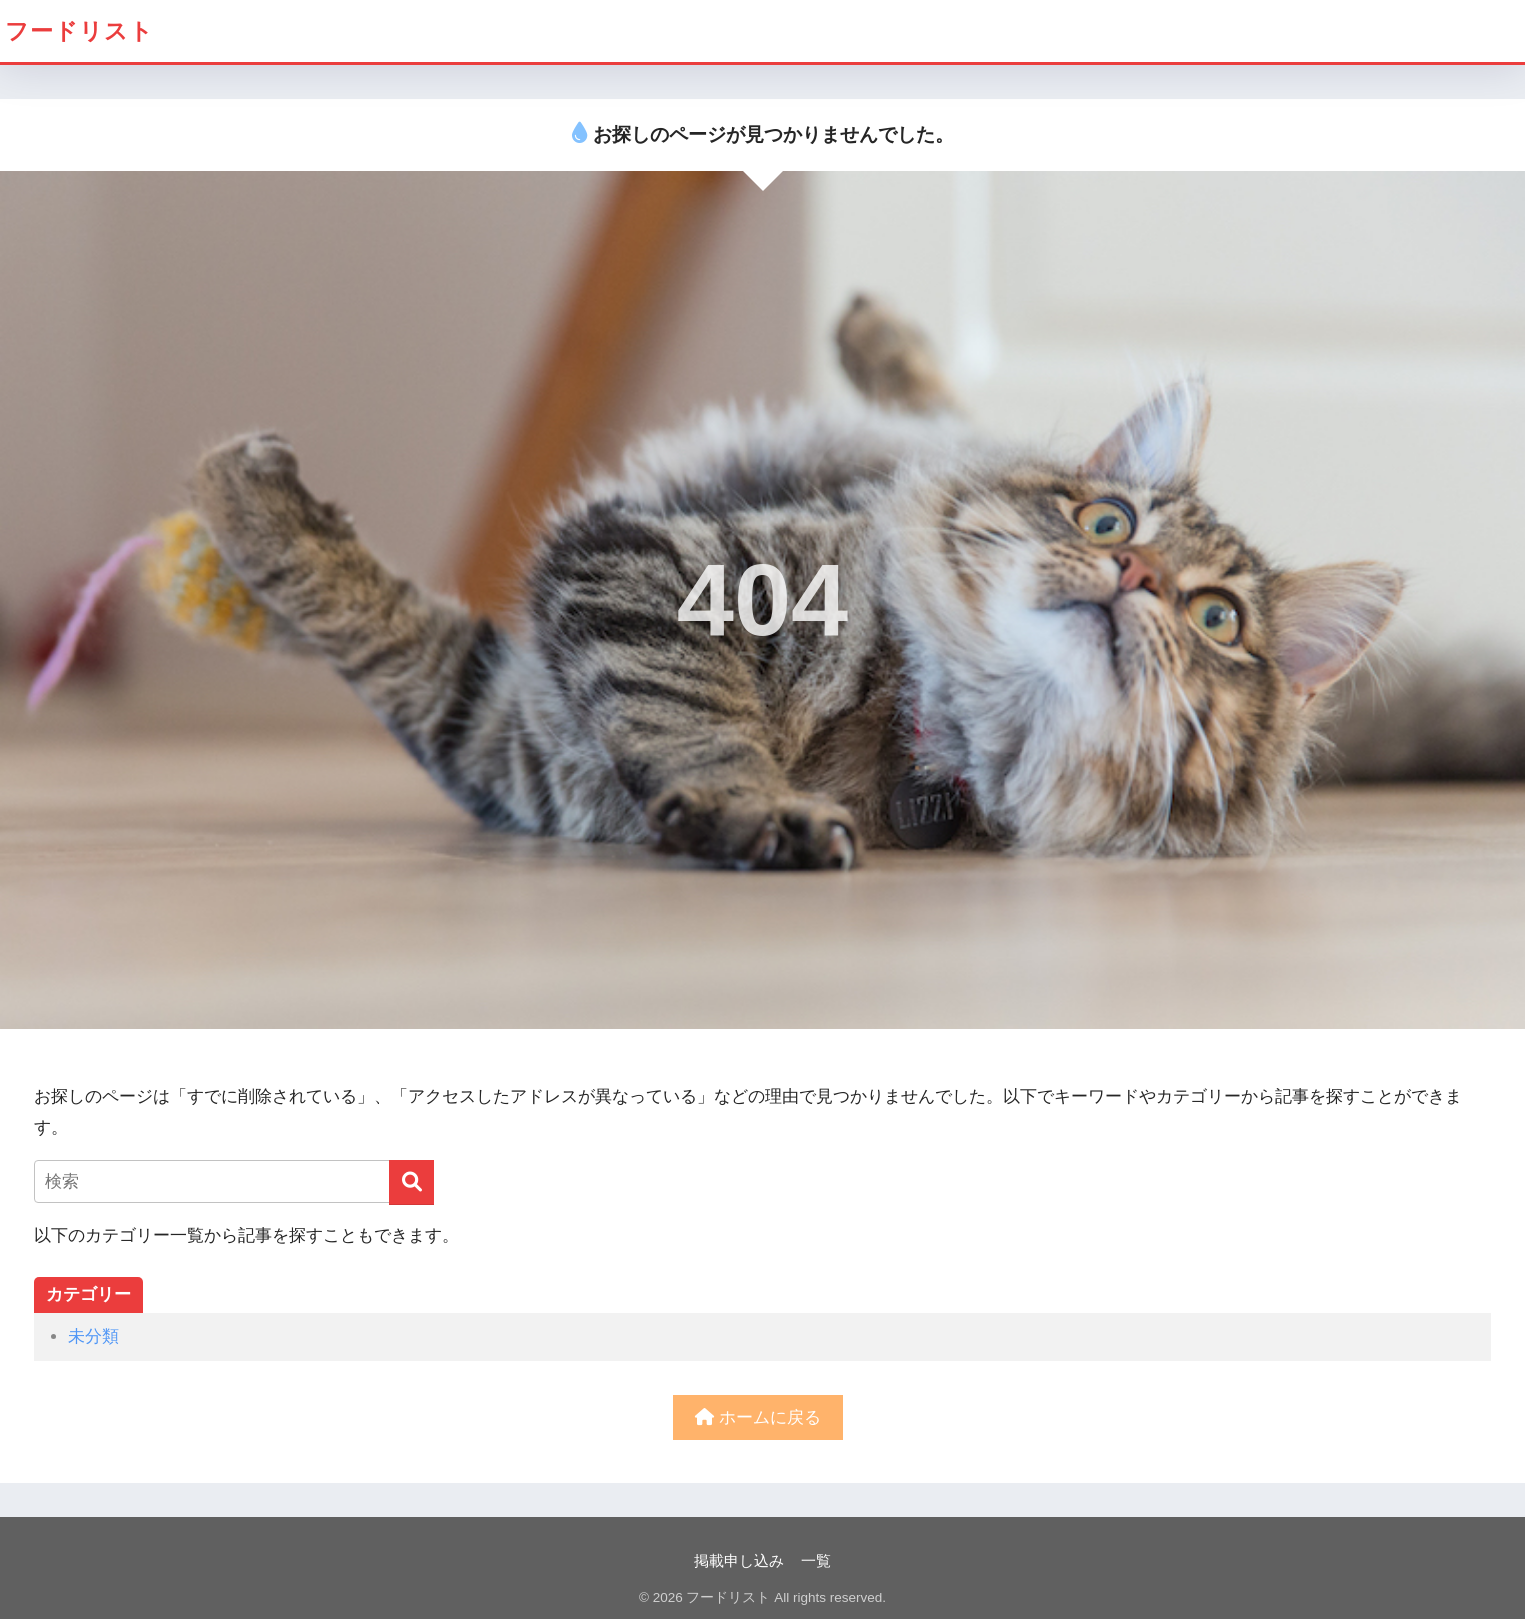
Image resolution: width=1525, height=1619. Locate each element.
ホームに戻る (758, 1417)
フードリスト (79, 31)
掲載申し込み (739, 1561)
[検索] (411, 1182)
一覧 (816, 1561)
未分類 (93, 1336)
